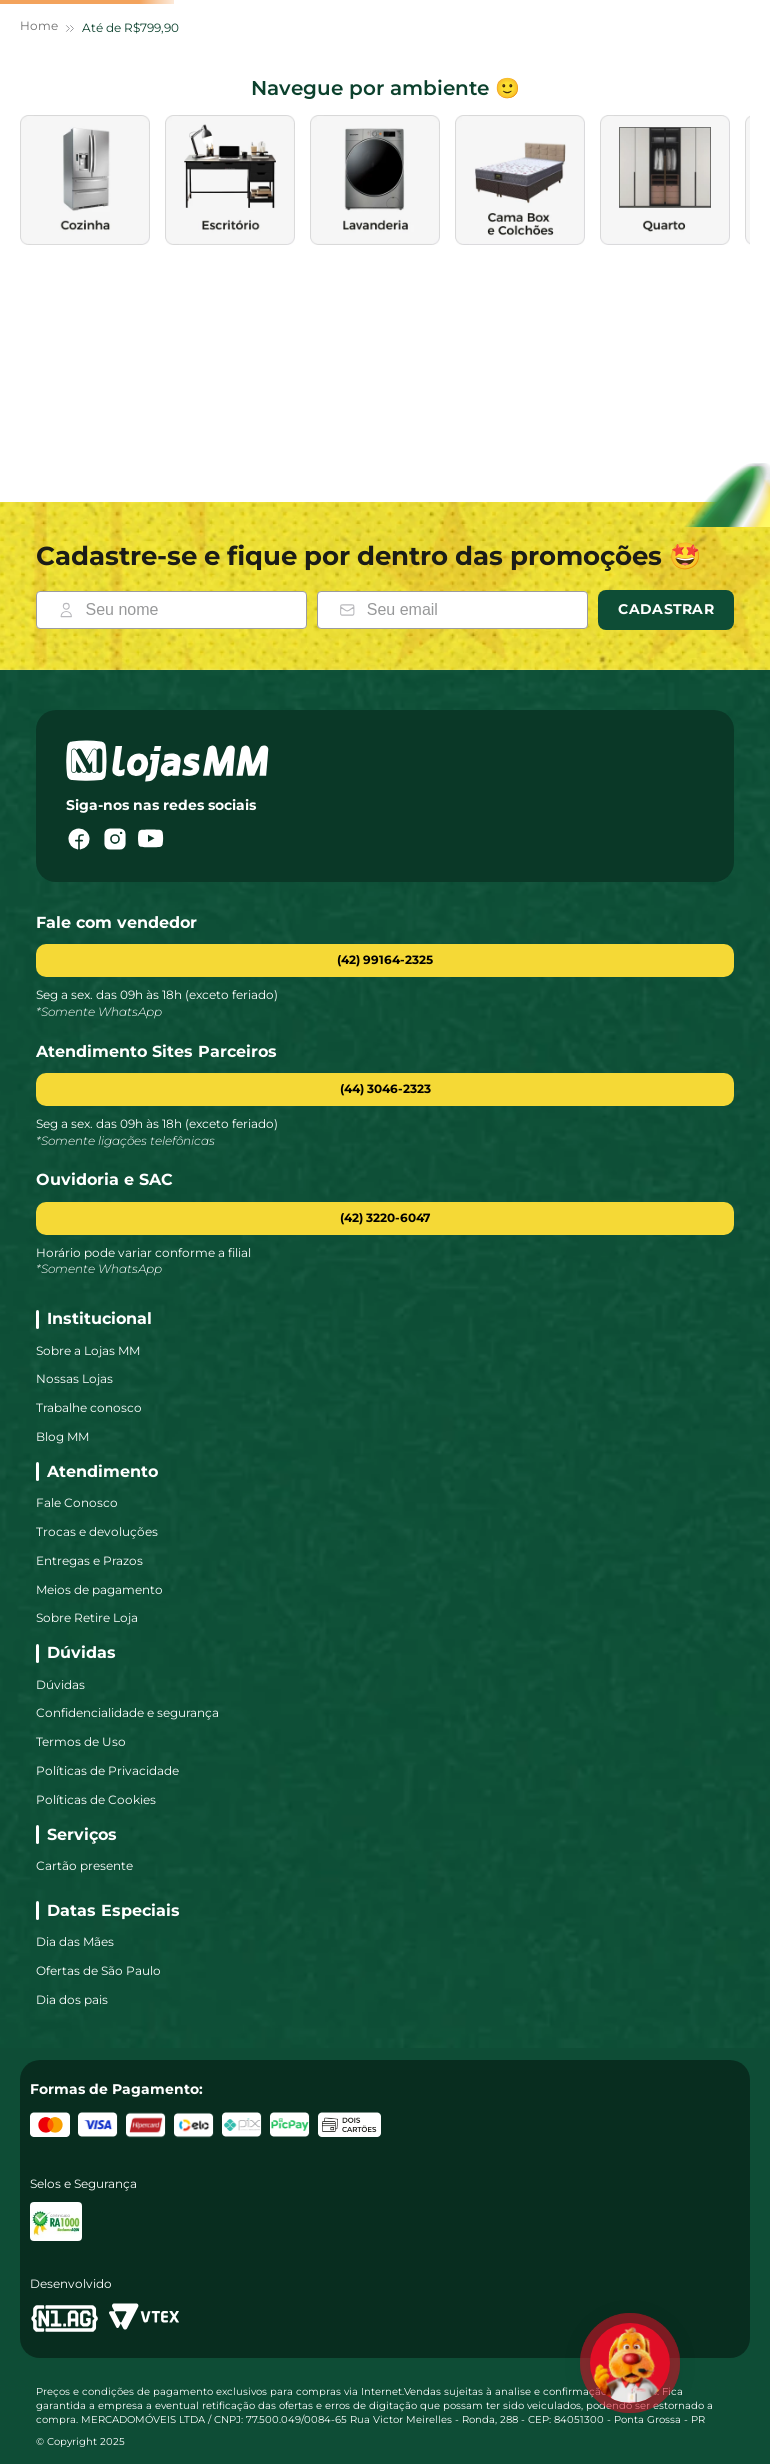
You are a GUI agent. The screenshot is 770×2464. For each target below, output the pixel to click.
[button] (385, 1089)
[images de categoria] (160, 357)
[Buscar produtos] (221, 108)
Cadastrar (666, 609)
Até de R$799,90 (130, 205)
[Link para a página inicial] (39, 206)
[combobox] (253, 108)
